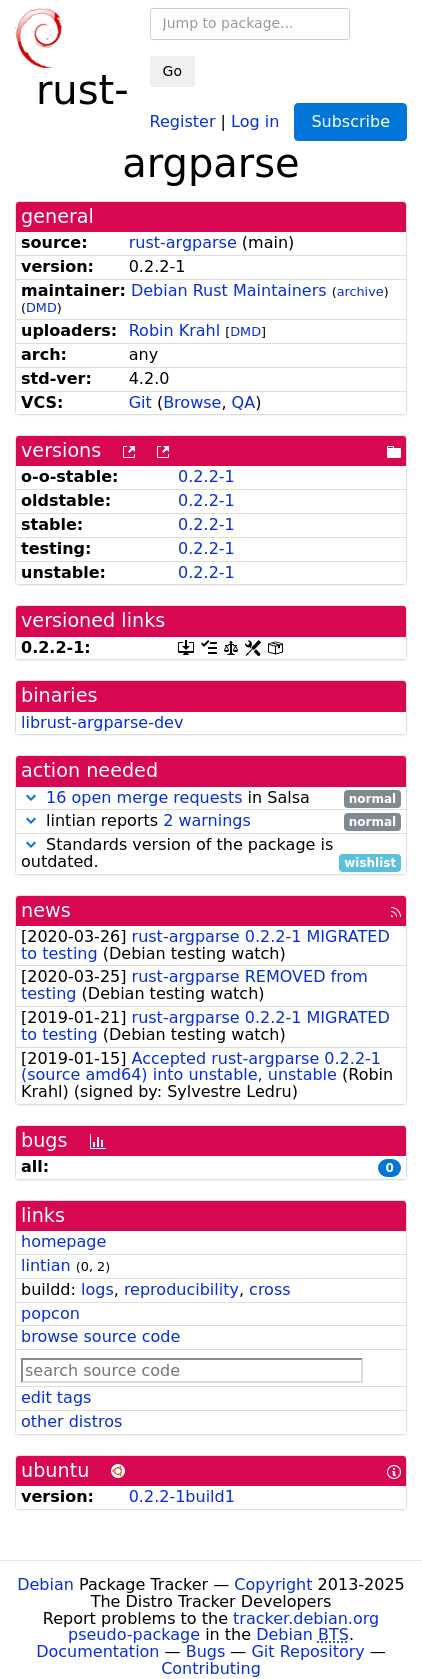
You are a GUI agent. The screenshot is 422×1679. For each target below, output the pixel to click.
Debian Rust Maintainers (229, 290)
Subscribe (350, 121)
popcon (50, 1313)
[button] (31, 797)
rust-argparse (183, 242)
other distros (71, 1421)
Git (140, 402)
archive (360, 291)
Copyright (273, 1584)
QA (244, 402)
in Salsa (211, 798)
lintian (46, 1265)
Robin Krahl (174, 330)
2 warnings (207, 820)
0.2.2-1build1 (182, 1496)
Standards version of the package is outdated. (211, 854)
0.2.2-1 (206, 476)
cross (269, 1289)
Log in (255, 120)
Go (172, 71)
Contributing (211, 1668)
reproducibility (181, 1289)
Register (183, 120)
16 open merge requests (144, 797)
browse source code (100, 1336)
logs (97, 1289)
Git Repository (307, 1651)
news (46, 910)
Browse (192, 402)
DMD (41, 307)
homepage (63, 1241)
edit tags (56, 1397)
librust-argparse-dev (102, 722)
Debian (45, 1584)
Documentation (97, 1651)
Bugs (206, 1651)
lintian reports (211, 821)
